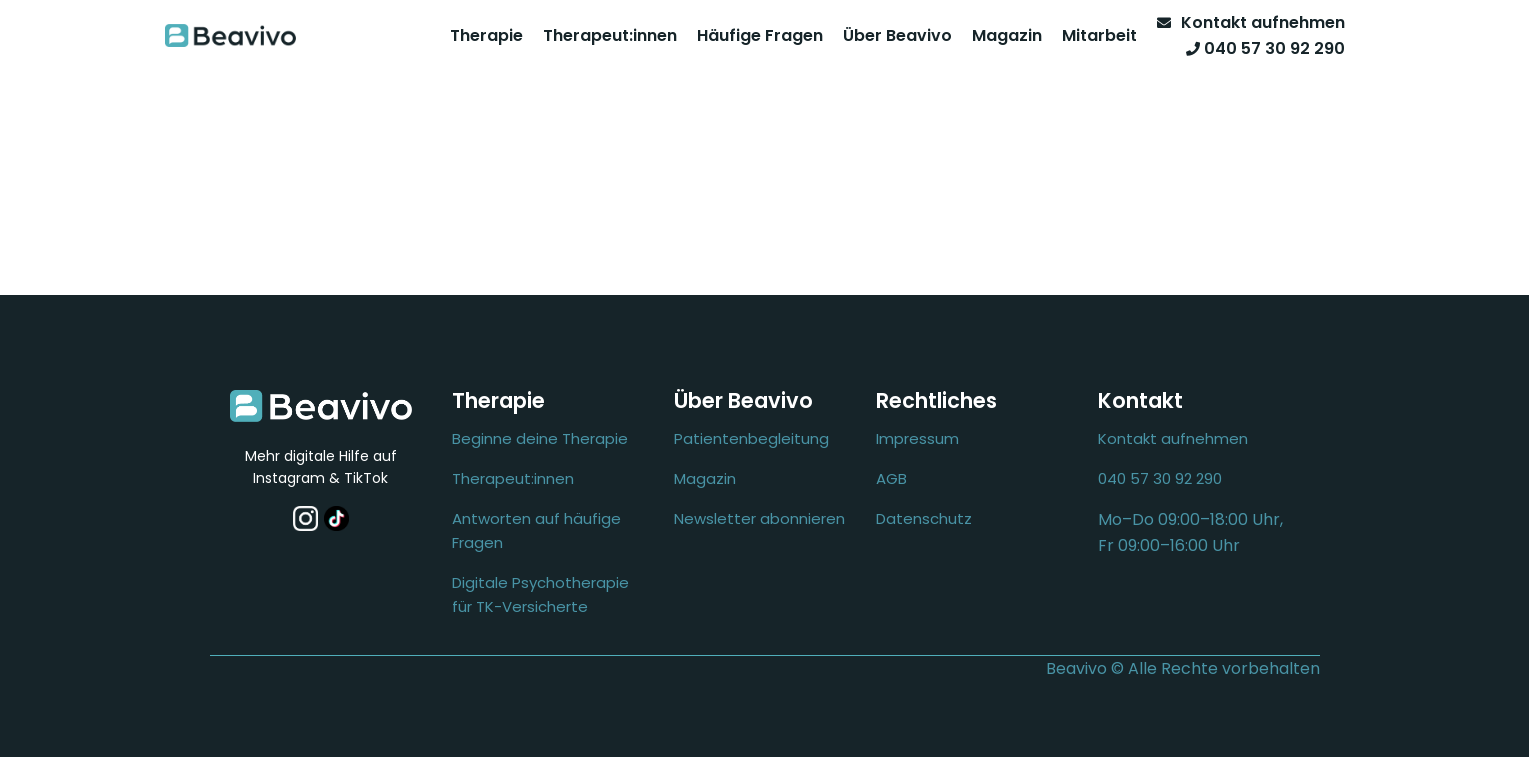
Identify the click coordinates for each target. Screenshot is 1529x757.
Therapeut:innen (610, 35)
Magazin (1007, 35)
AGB (891, 478)
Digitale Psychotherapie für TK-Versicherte (540, 594)
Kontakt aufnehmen (1173, 438)
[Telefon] (1261, 49)
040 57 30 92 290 (1160, 478)
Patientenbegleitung (751, 438)
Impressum (917, 438)
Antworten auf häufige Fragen (536, 530)
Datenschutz (924, 518)
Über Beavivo (897, 35)
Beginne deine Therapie (540, 438)
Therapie (486, 35)
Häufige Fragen (760, 35)
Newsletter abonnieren (759, 518)
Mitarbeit (1099, 35)
